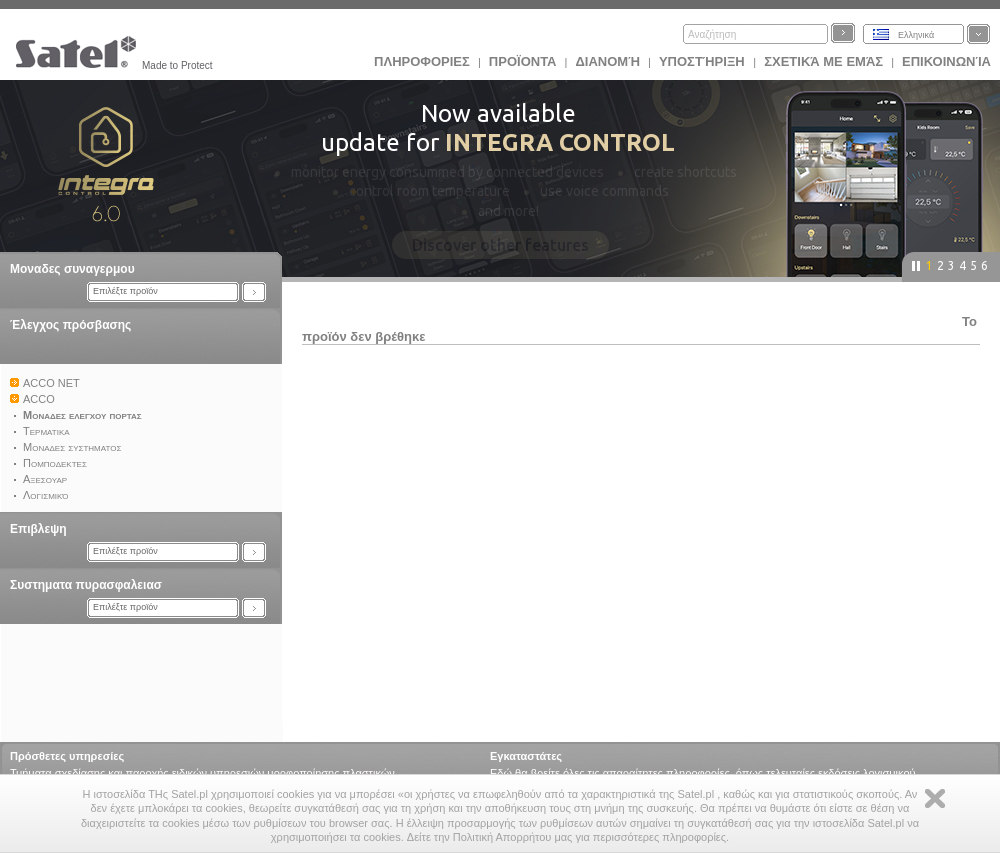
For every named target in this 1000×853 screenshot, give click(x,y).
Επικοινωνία (946, 61)
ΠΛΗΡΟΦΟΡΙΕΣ (422, 61)
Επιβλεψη (38, 529)
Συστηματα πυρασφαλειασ (86, 585)
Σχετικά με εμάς (823, 61)
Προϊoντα (523, 61)
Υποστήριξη (703, 61)
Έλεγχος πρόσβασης (70, 325)
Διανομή (607, 61)
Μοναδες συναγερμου (72, 269)
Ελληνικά (916, 35)
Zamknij (935, 798)
